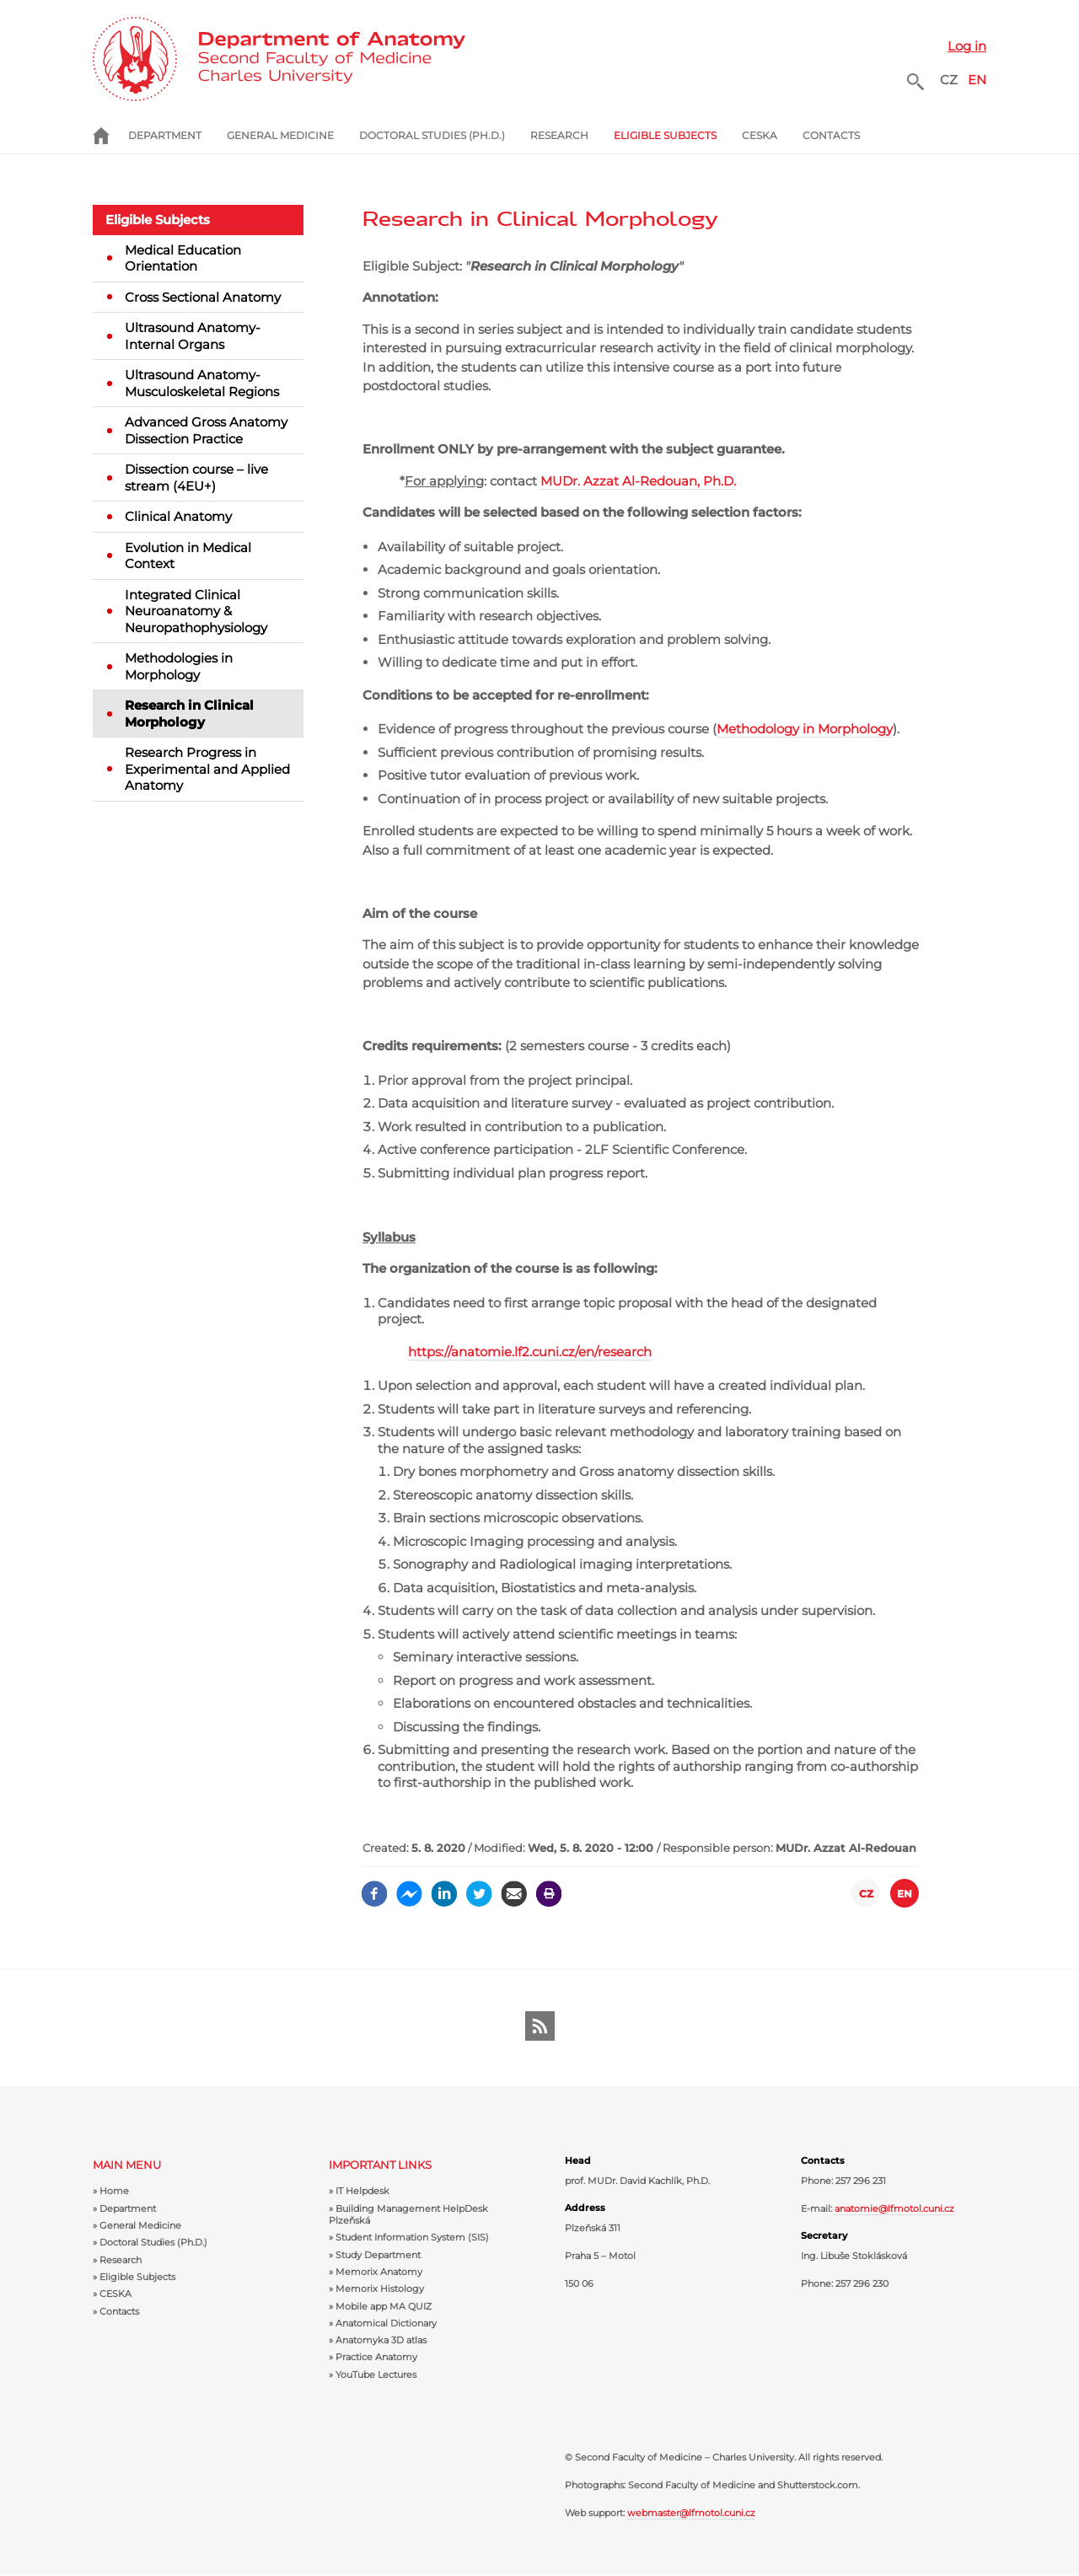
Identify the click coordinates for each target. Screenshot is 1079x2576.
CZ (949, 80)
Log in (966, 46)
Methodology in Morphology (805, 729)
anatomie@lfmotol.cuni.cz (894, 2208)
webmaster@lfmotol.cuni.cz (691, 2513)
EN (977, 80)
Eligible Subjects (157, 220)
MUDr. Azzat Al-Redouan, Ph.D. (638, 481)
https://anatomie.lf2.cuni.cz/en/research (530, 1352)
